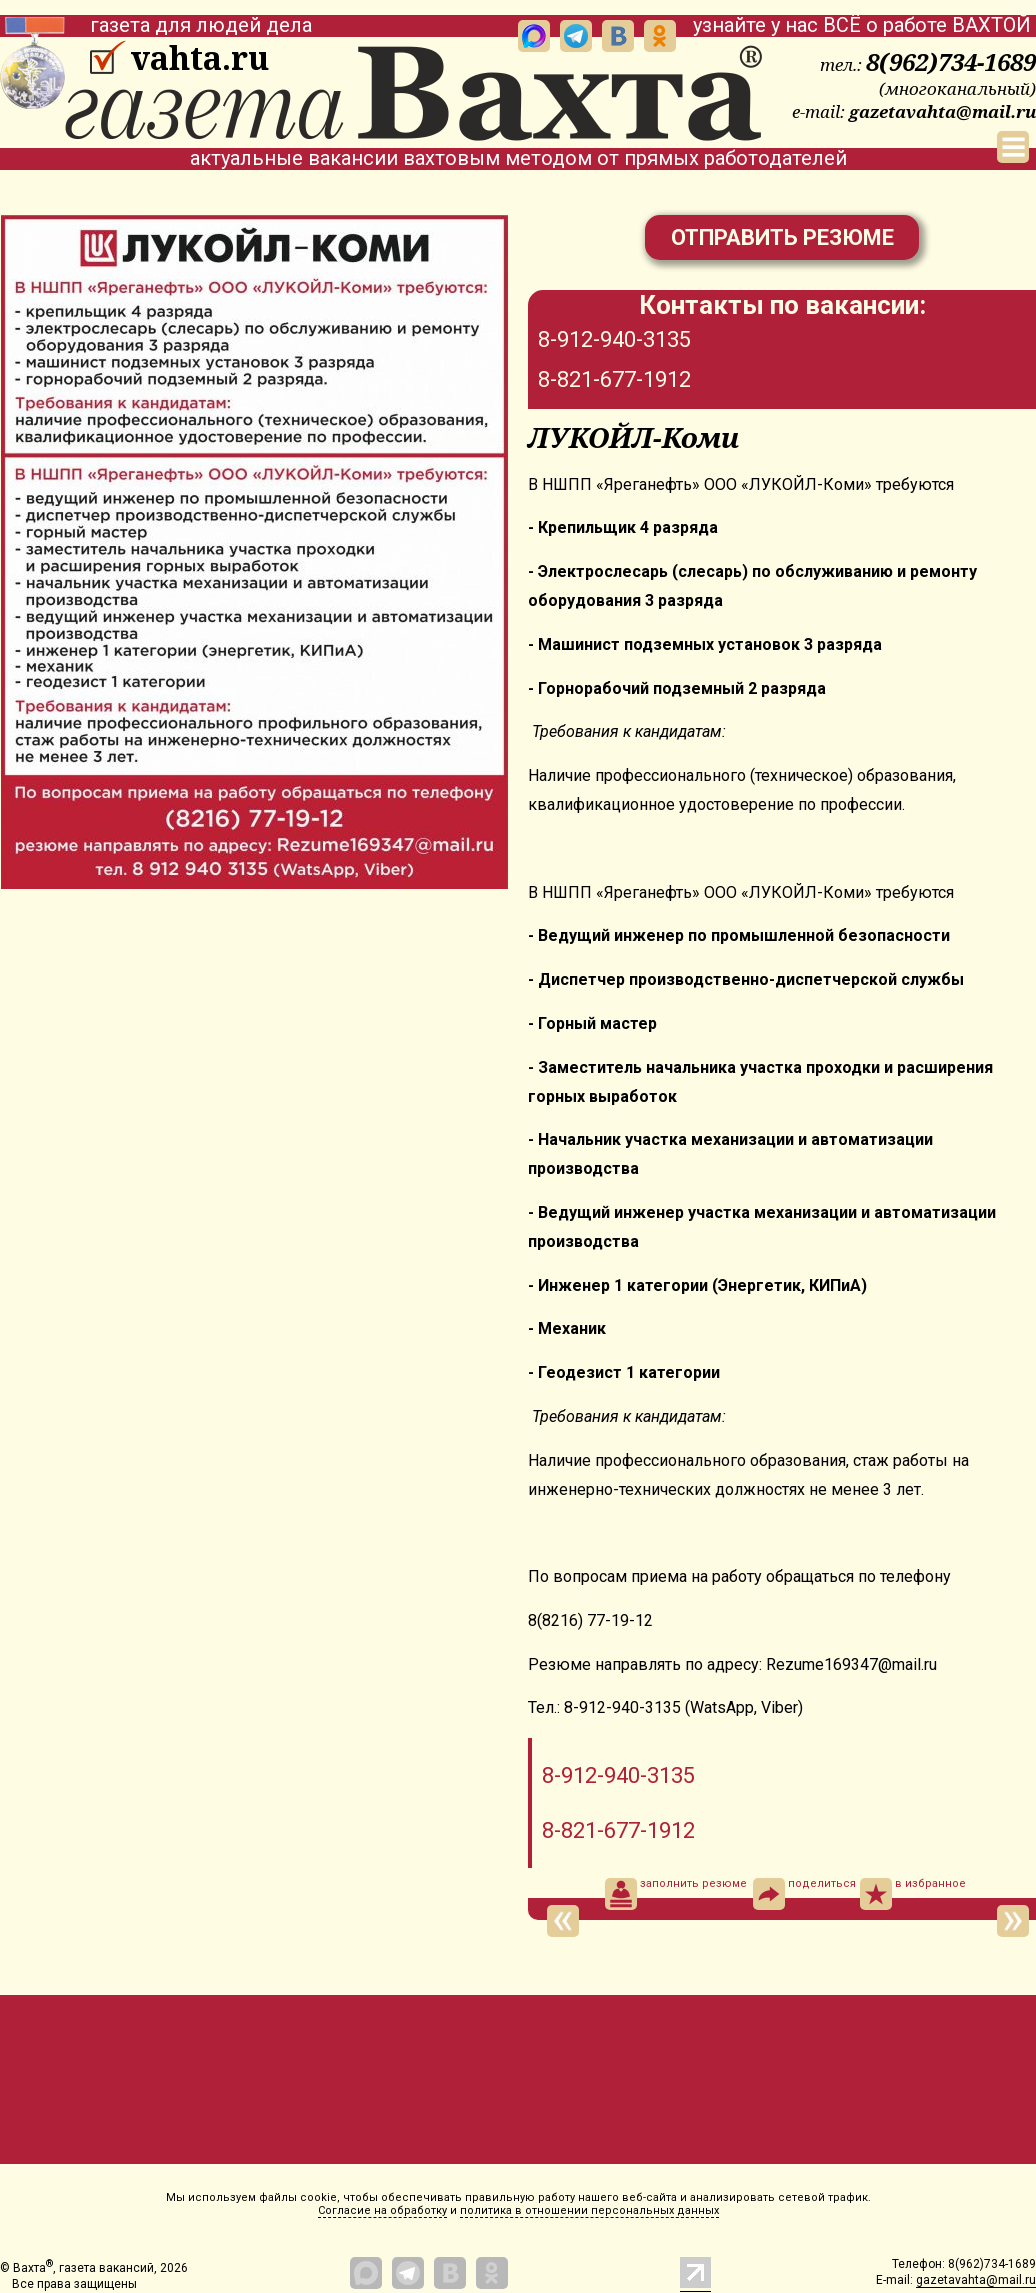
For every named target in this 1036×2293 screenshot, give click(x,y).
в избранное (913, 1894)
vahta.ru (199, 58)
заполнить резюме (676, 1894)
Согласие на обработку (382, 2210)
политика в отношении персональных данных (589, 2210)
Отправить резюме (782, 237)
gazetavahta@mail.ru (942, 111)
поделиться (804, 1894)
